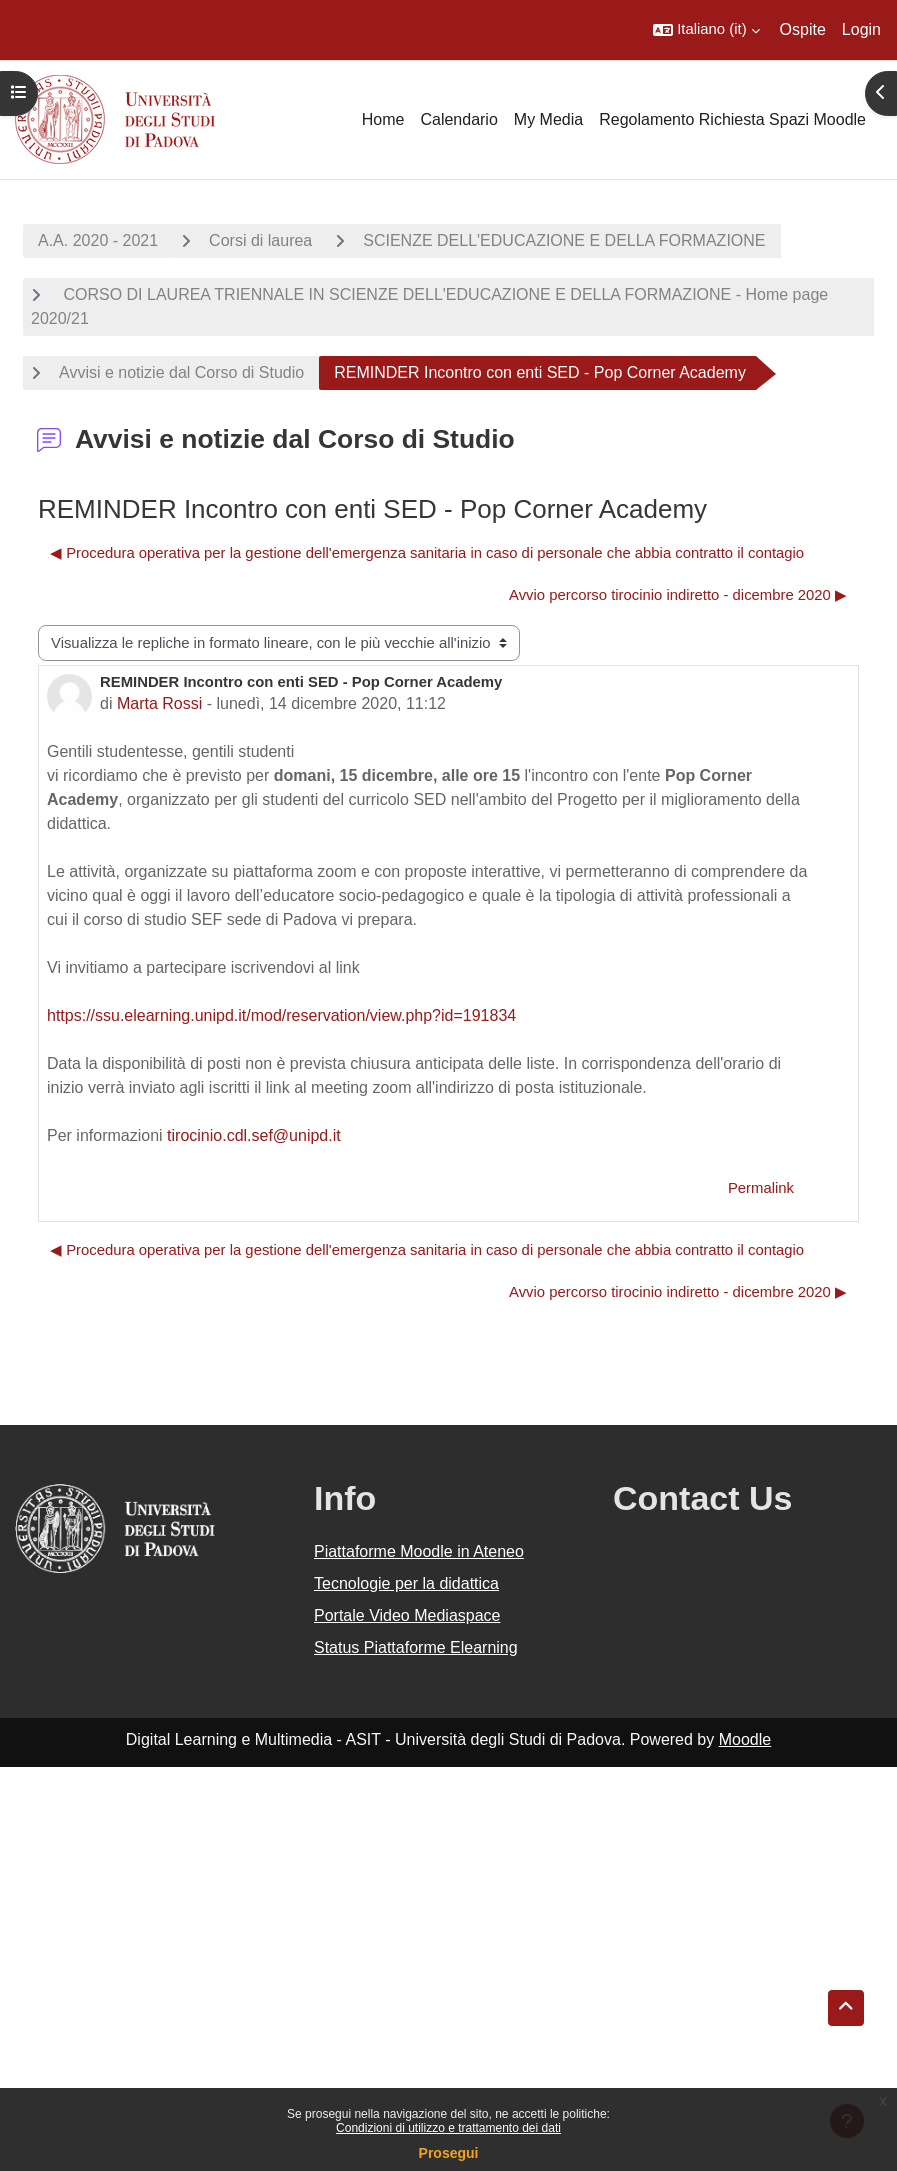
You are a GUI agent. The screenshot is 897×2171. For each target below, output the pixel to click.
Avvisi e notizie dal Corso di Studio (181, 372)
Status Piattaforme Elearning (416, 1647)
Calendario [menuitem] (458, 119)
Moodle (745, 1739)
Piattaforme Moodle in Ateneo (419, 1551)
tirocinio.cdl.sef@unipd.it (254, 1135)
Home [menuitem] (383, 119)
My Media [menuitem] (548, 119)
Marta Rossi (159, 703)
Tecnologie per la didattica (406, 1583)
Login (861, 29)
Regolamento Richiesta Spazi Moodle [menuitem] (732, 119)
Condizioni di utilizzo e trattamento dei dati (448, 2128)
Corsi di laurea (260, 240)
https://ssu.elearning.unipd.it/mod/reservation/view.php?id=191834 (281, 1015)
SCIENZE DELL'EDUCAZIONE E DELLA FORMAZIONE (564, 240)
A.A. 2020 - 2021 (98, 240)
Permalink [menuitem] (761, 1188)
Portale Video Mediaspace (407, 1615)
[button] (706, 30)
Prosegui (449, 2153)
